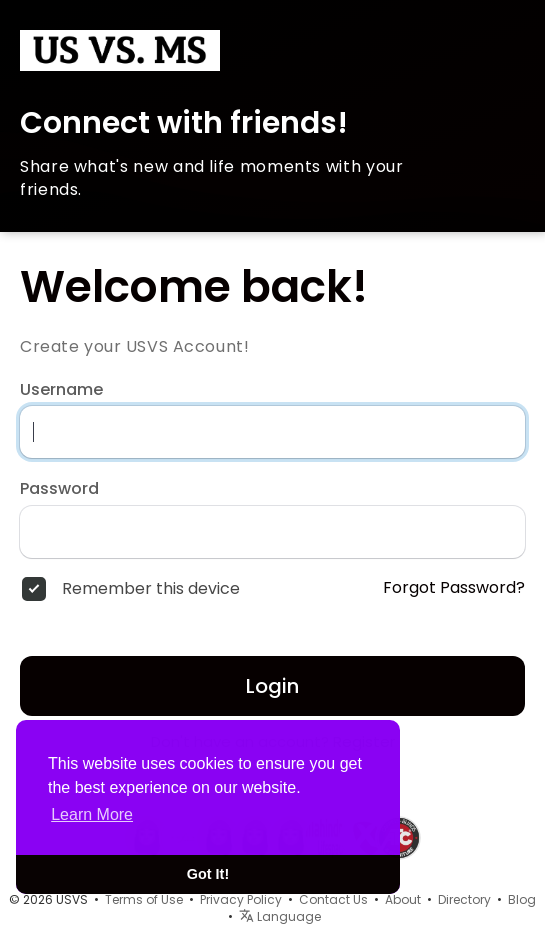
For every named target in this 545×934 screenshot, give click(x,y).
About (403, 899)
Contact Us (333, 899)
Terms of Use (144, 899)
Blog (522, 899)
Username (61, 390)
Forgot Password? (454, 588)
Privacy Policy (241, 899)
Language (280, 916)
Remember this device (151, 589)
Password (59, 489)
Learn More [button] (92, 814)
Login (272, 686)
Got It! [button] (208, 874)
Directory (464, 899)
